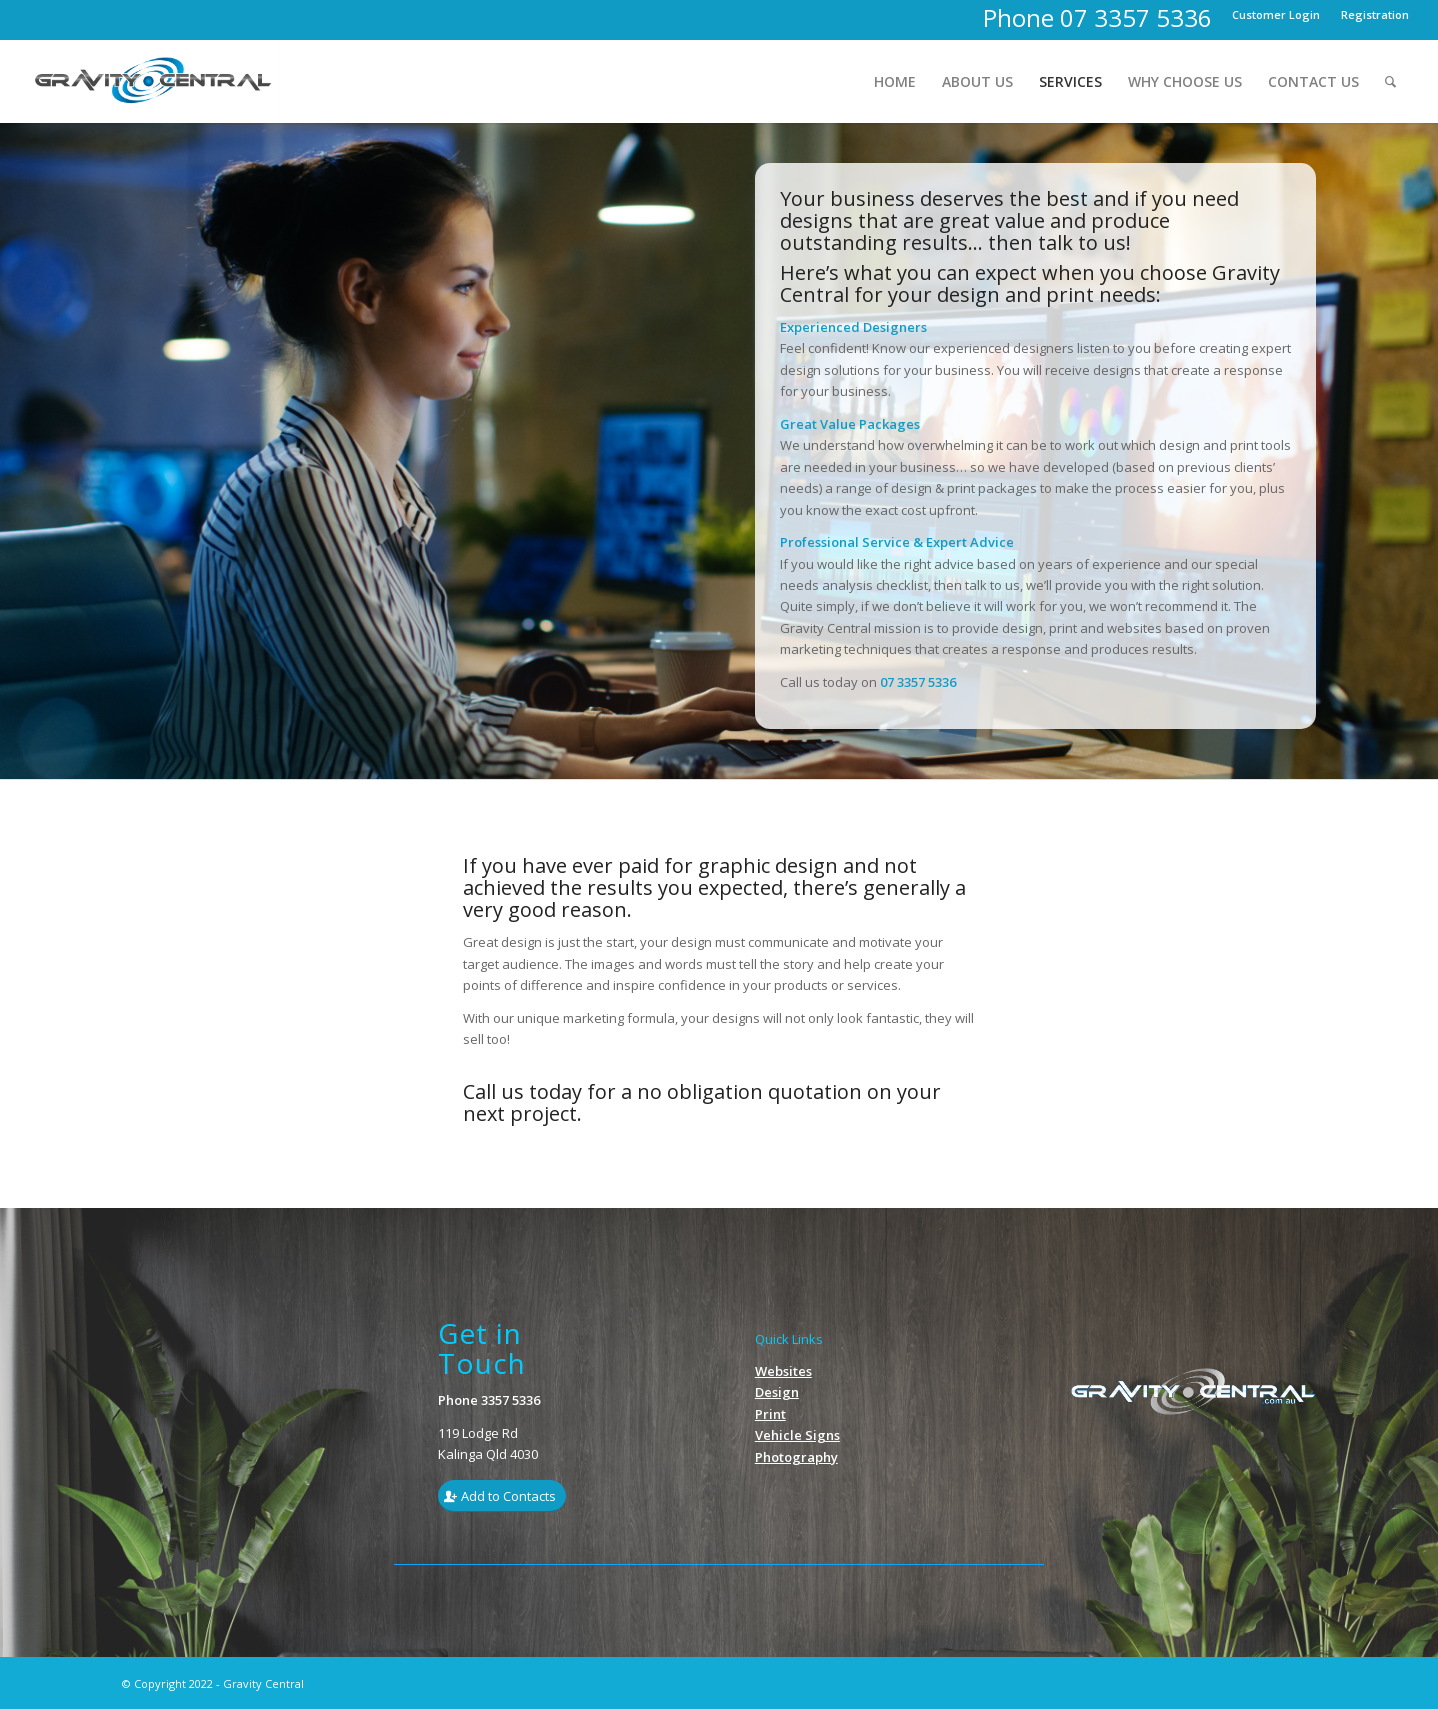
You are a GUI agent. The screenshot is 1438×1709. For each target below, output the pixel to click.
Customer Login (1276, 14)
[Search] (1390, 81)
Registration (1375, 14)
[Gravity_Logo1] (155, 81)
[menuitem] (1276, 15)
